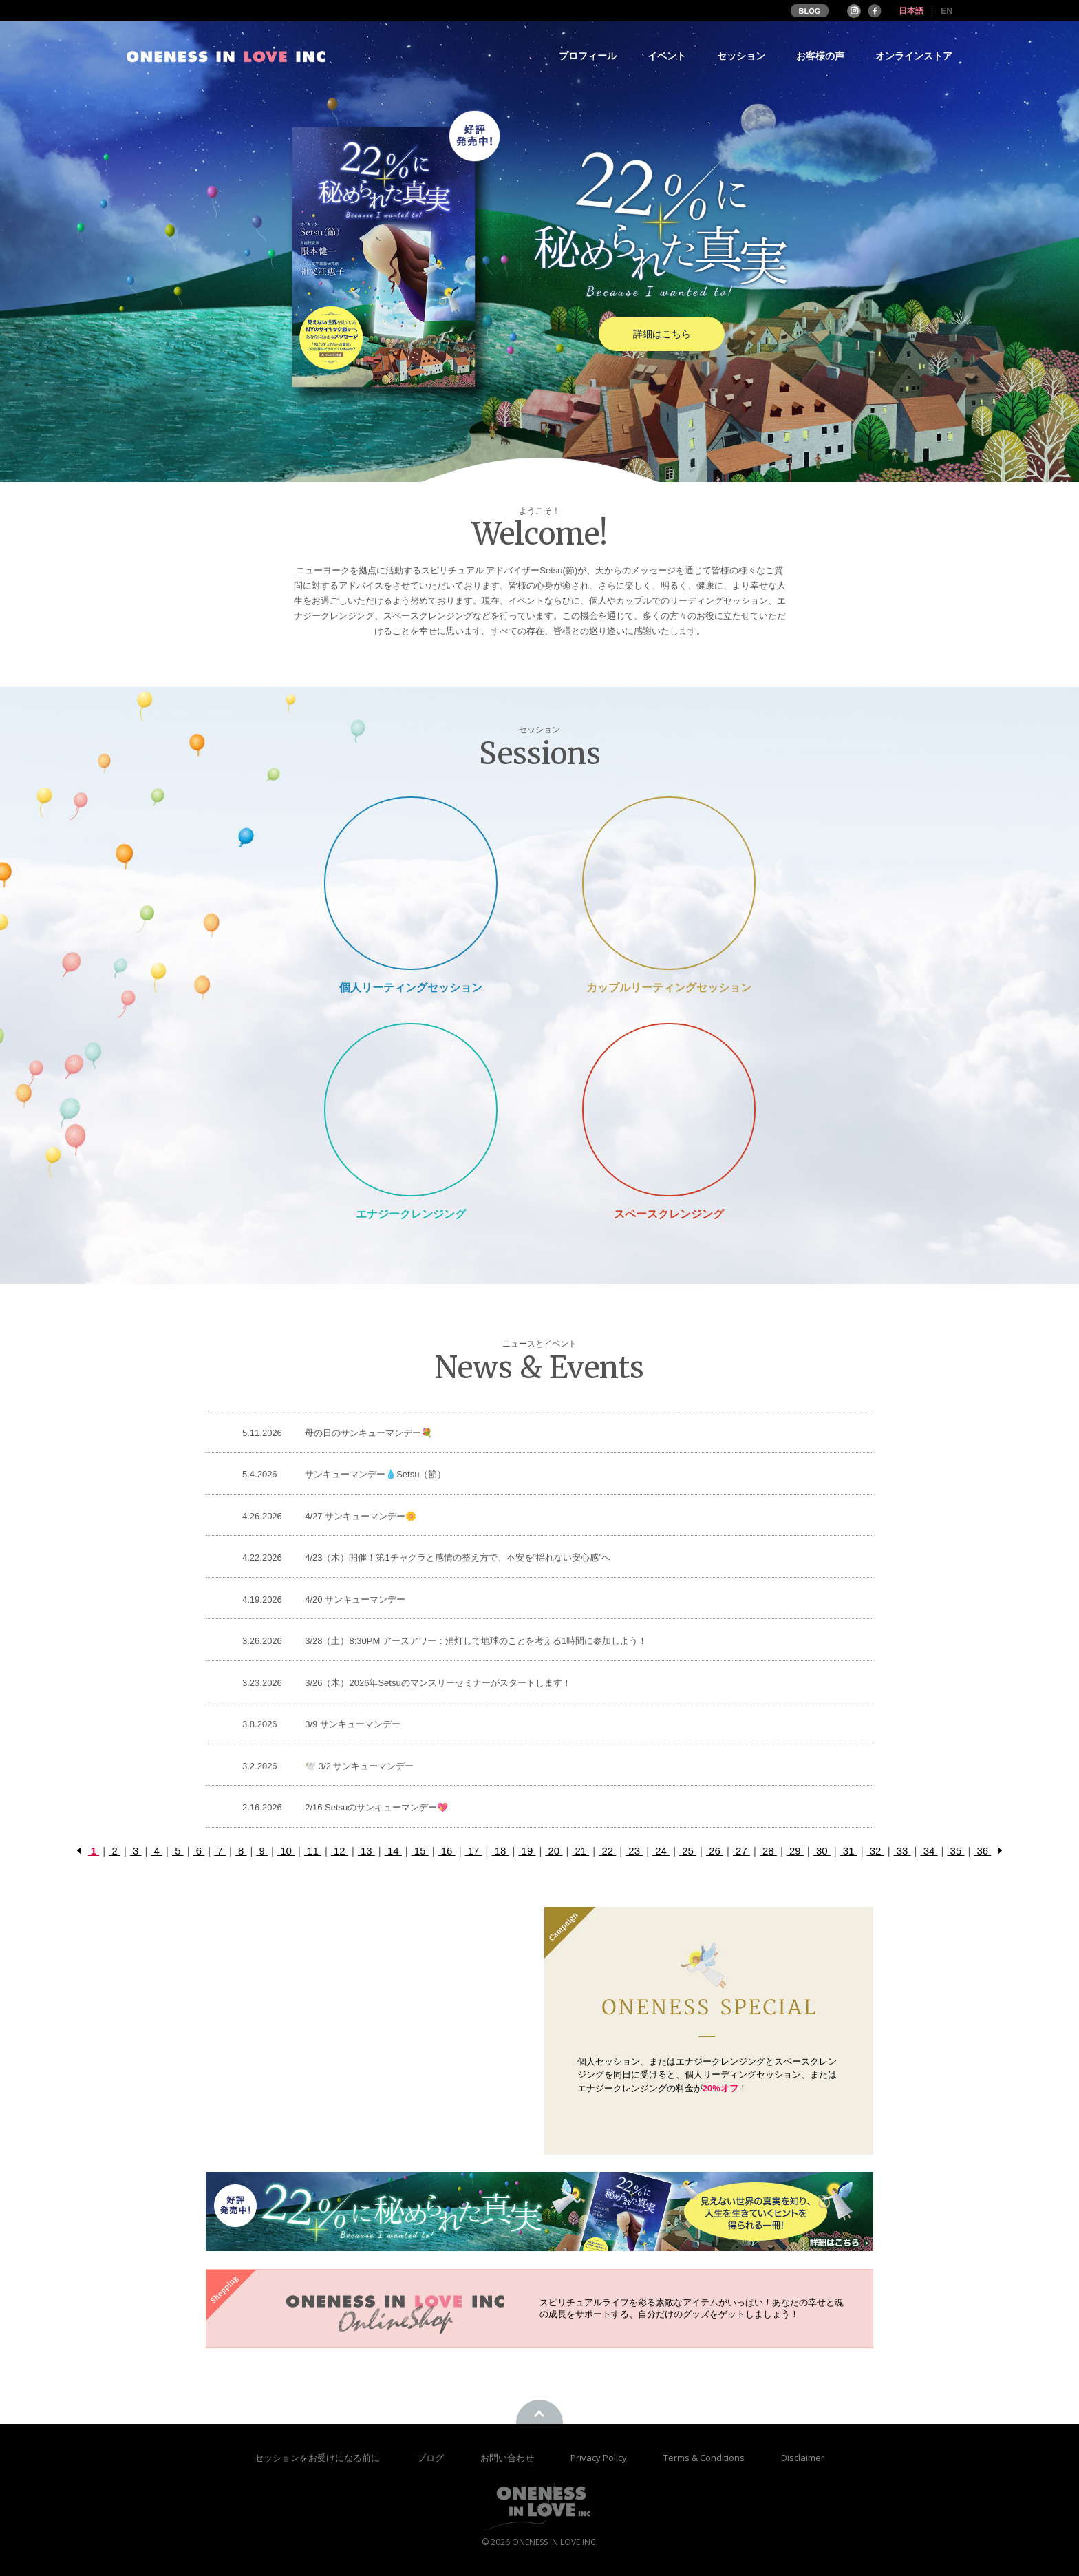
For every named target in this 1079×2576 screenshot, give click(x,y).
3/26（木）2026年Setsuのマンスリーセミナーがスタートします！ (437, 1683)
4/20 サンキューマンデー (355, 1599)
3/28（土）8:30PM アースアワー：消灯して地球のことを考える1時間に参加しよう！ (476, 1641)
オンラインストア (913, 56)
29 (795, 1851)
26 (714, 1851)
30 (822, 1851)
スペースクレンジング (669, 1214)
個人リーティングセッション (410, 987)
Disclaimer (802, 2457)
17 (473, 1851)
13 (366, 1851)
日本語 (911, 11)
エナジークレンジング (411, 1214)
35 (955, 1851)
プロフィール (588, 56)
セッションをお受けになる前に (317, 2457)
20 (553, 1851)
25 (687, 1851)
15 (420, 1851)
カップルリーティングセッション (668, 987)
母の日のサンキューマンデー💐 (368, 1433)
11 (312, 1851)
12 (339, 1851)
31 (848, 1851)
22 (607, 1851)
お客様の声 (820, 56)
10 (286, 1851)
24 (661, 1851)
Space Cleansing (668, 1109)
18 (500, 1851)
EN (946, 11)
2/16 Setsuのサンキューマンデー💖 (376, 1807)
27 (741, 1851)
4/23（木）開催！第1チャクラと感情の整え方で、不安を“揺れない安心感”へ (457, 1557)
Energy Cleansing (410, 1109)
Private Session (411, 882)
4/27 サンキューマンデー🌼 (360, 1516)
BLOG (810, 11)
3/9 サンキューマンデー (352, 1724)
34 (928, 1851)
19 (526, 1851)
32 (875, 1851)
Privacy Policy (599, 2457)
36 (982, 1851)
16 (447, 1851)
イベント (667, 56)
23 (634, 1851)
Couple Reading (669, 882)
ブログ (431, 2457)
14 (393, 1851)
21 (580, 1851)
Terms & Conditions (705, 2457)
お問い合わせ (508, 2457)
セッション (741, 56)
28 (768, 1851)
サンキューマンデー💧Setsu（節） (375, 1474)
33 (902, 1851)
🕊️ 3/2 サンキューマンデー (359, 1766)
